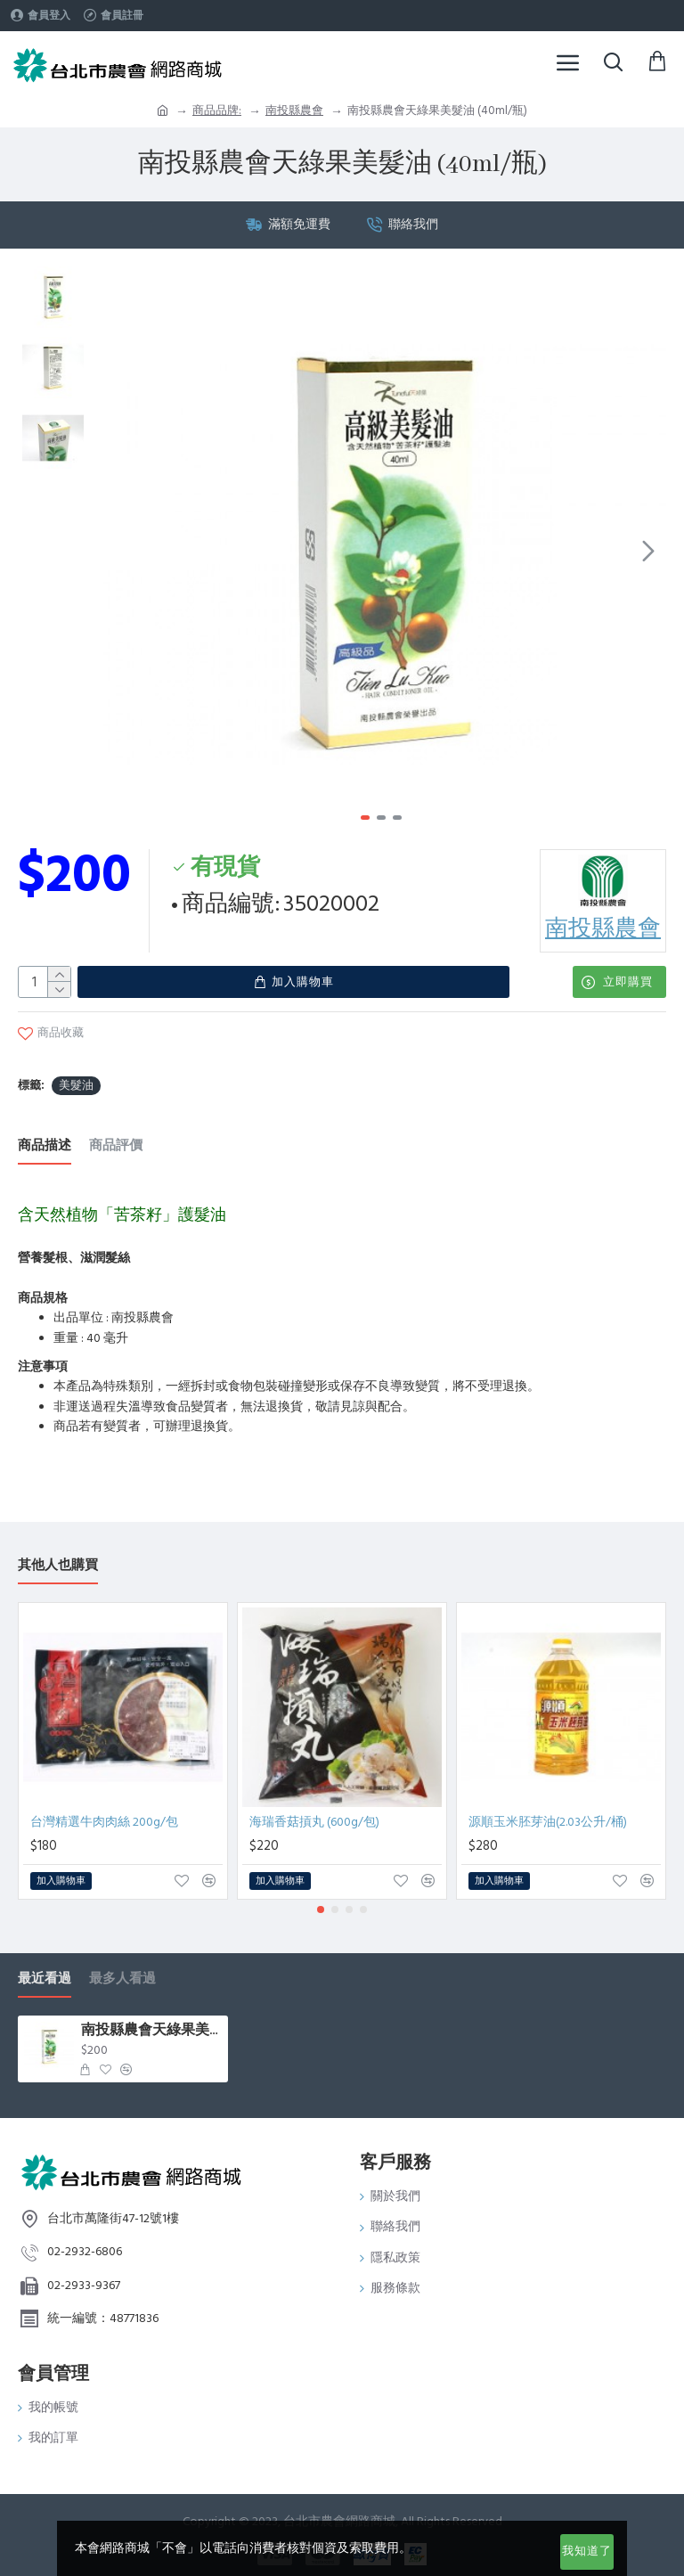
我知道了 (587, 2551)
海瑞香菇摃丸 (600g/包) (314, 1814)
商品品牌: (216, 110)
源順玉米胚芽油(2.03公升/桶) (547, 1814)
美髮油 (76, 1076)
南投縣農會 (294, 110)
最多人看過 (122, 1970)
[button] (648, 550)
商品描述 (44, 1137)
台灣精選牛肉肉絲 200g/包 (104, 1814)
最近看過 (44, 1970)
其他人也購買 (58, 1557)
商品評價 (115, 1137)
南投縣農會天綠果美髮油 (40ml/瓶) (152, 2023)
